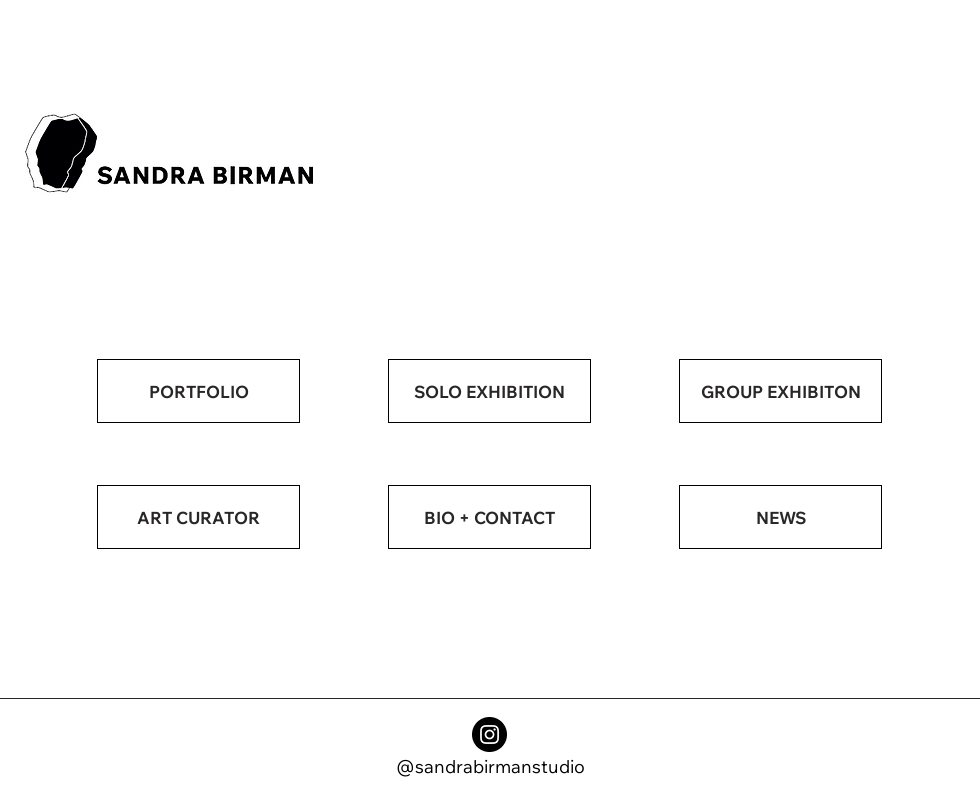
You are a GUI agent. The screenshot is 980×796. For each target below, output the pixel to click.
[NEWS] (780, 517)
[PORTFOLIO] (198, 391)
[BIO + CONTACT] (489, 517)
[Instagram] (489, 734)
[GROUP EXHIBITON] (780, 391)
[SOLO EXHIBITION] (489, 391)
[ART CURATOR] (198, 517)
